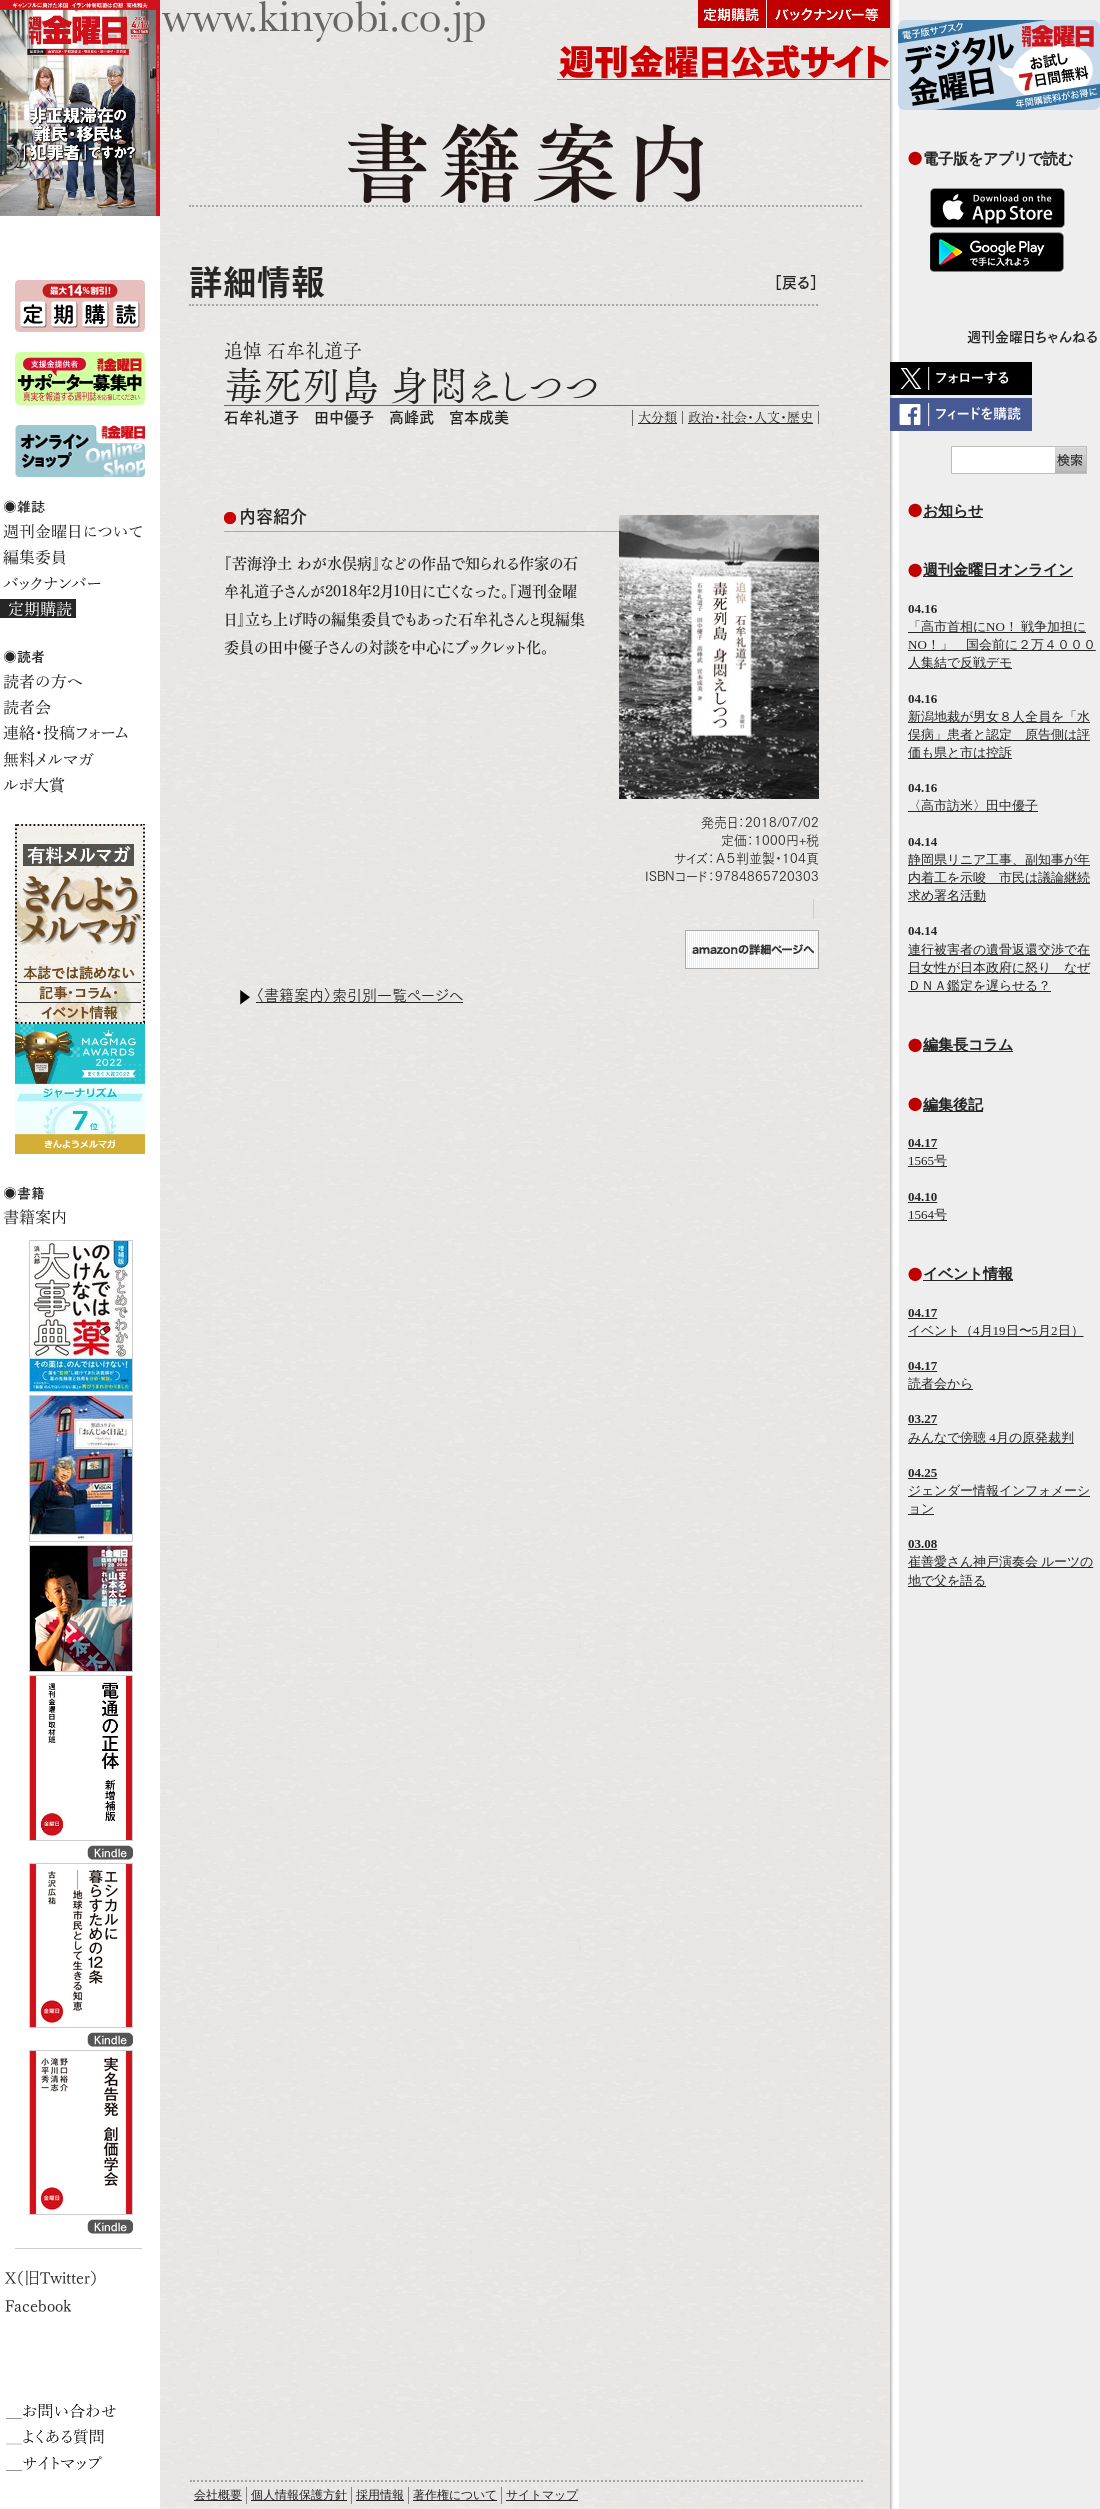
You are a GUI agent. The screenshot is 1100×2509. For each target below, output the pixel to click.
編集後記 (953, 1104)
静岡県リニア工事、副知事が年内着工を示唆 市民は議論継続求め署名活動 (999, 877)
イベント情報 (968, 1273)
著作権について (455, 2495)
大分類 (657, 417)
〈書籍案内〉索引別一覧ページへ (359, 995)
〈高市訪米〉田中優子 (973, 805)
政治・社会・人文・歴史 (750, 417)
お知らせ (953, 510)
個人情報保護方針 (299, 2495)
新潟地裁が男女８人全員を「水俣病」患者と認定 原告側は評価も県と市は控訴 (999, 734)
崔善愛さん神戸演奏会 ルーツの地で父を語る (1000, 1561)
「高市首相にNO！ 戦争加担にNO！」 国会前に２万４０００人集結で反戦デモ (1002, 644)
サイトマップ (542, 2495)
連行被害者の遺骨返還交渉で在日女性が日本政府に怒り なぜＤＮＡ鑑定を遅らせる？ (999, 967)
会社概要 (218, 2495)
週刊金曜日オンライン (998, 569)
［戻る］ (796, 282)
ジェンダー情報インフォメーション (999, 1490)
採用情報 (380, 2495)
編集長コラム (968, 1044)
